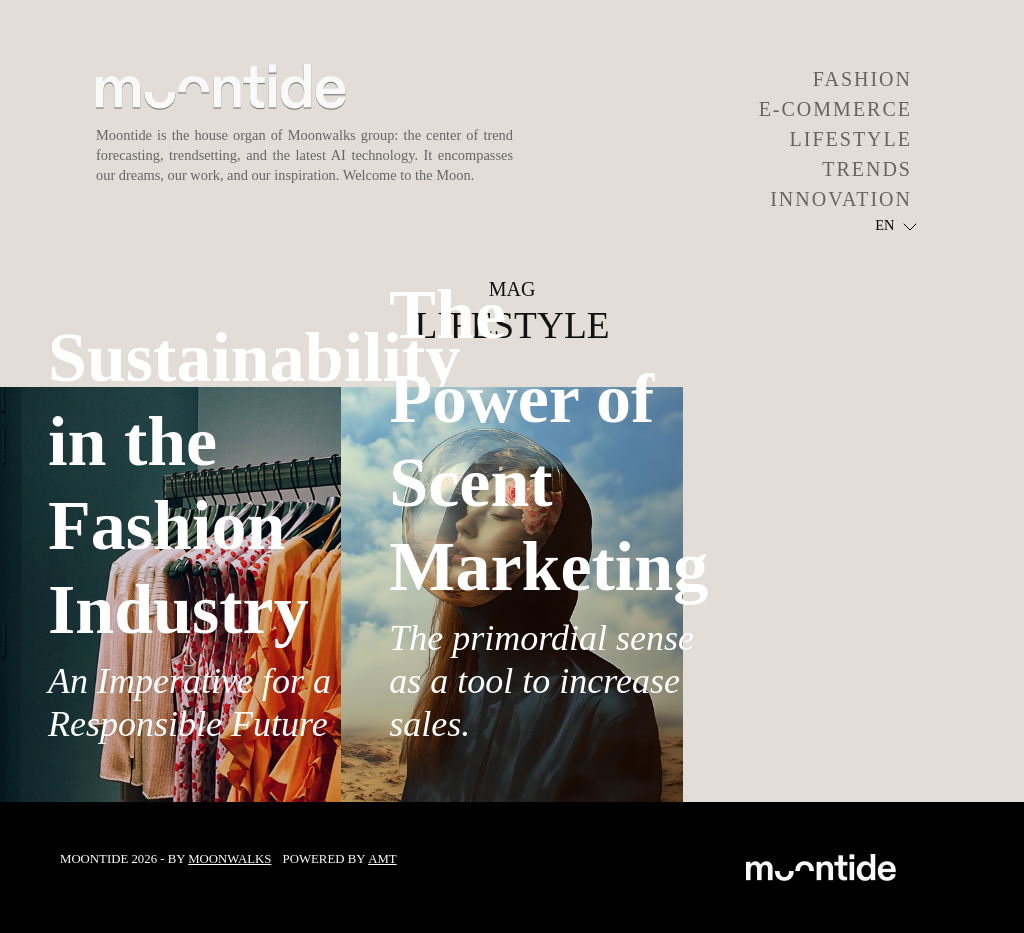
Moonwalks (229, 859)
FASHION (862, 79)
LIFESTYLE (851, 139)
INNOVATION (841, 199)
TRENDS (867, 169)
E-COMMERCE (835, 109)
